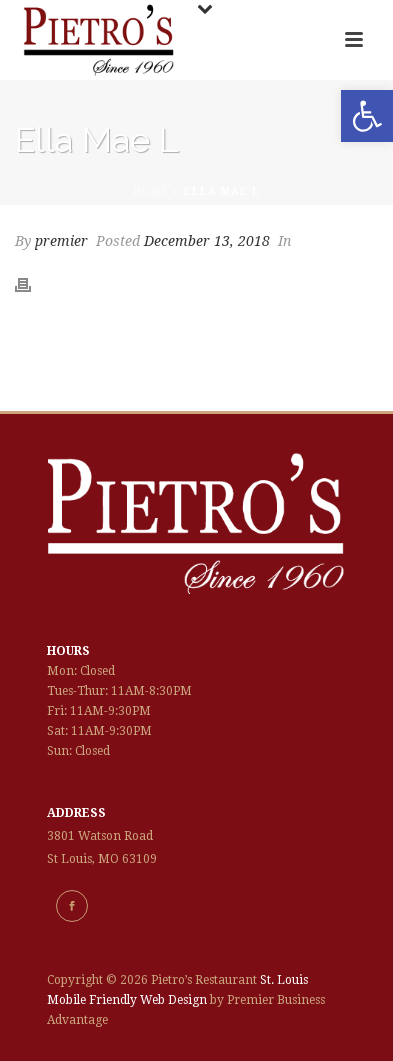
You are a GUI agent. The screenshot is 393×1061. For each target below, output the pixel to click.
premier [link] (61, 241)
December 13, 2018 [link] (207, 241)
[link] (367, 116)
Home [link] (151, 191)
